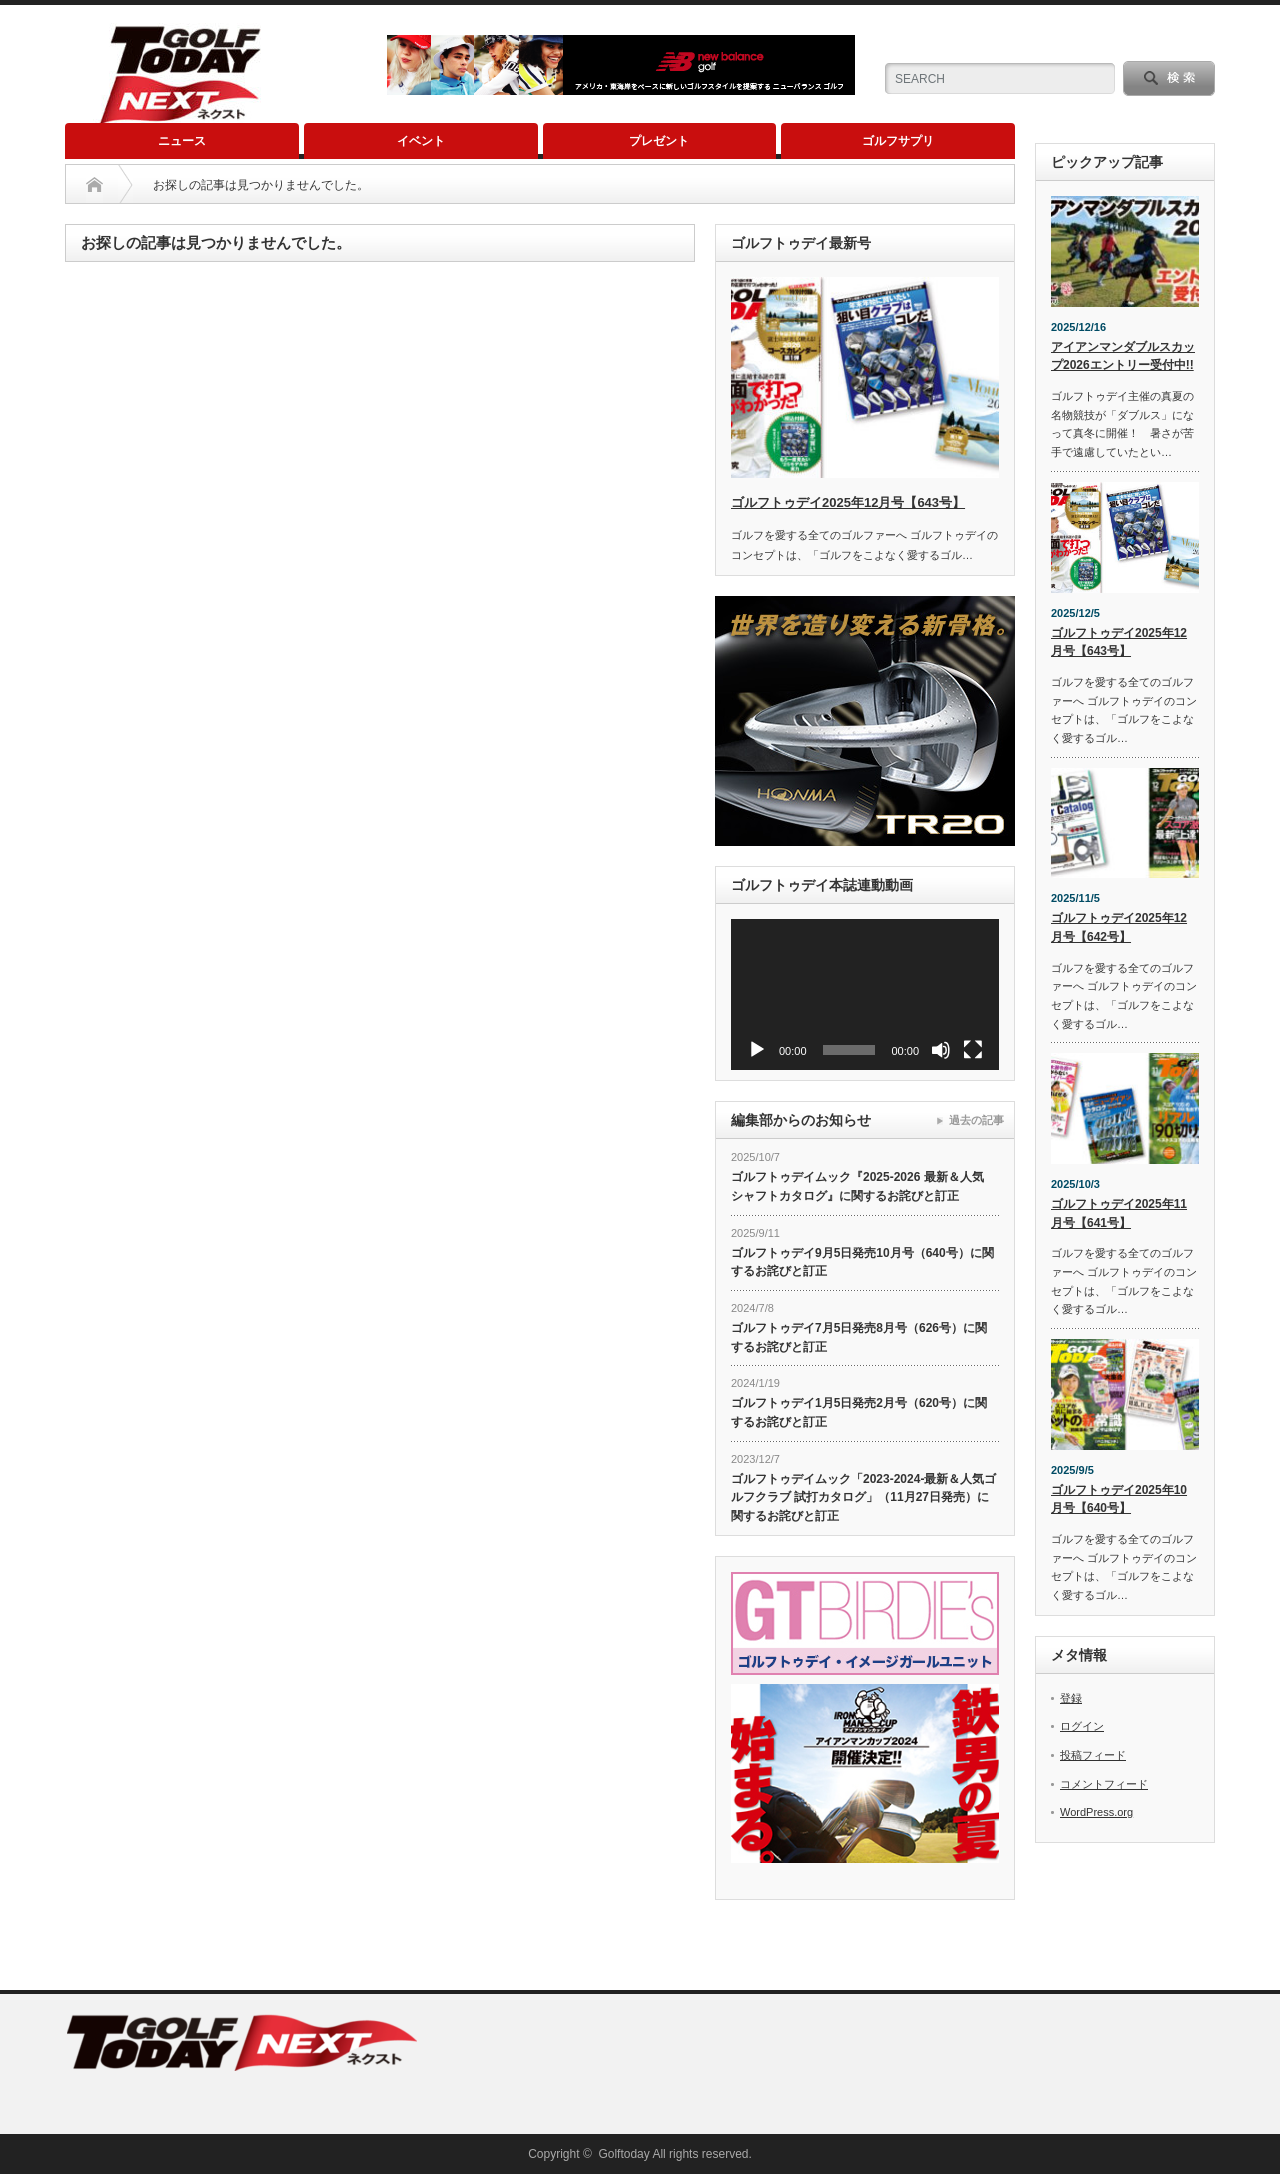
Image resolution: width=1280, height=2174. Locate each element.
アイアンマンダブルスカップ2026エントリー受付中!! (1123, 356)
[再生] (757, 1050)
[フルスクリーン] (973, 1050)
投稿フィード (1093, 1755)
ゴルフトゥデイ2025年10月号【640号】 (1119, 1499)
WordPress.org (1096, 1812)
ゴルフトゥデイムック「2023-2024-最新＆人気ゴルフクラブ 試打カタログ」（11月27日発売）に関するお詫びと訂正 (863, 1497)
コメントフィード (1104, 1784)
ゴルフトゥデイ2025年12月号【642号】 (1119, 927)
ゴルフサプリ (898, 141)
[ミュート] (941, 1050)
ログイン (1082, 1726)
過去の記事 (976, 1120)
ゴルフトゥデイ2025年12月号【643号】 (848, 502)
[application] (865, 994)
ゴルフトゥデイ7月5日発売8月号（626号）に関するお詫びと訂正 (859, 1337)
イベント (421, 141)
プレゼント (659, 141)
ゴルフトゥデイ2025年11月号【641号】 (1119, 1213)
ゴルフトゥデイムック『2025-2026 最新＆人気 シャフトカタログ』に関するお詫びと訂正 (857, 1186)
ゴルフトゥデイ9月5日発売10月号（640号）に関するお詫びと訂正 (862, 1262)
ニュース (182, 141)
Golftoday (623, 2154)
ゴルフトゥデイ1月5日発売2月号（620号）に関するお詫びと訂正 (859, 1412)
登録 (1071, 1698)
